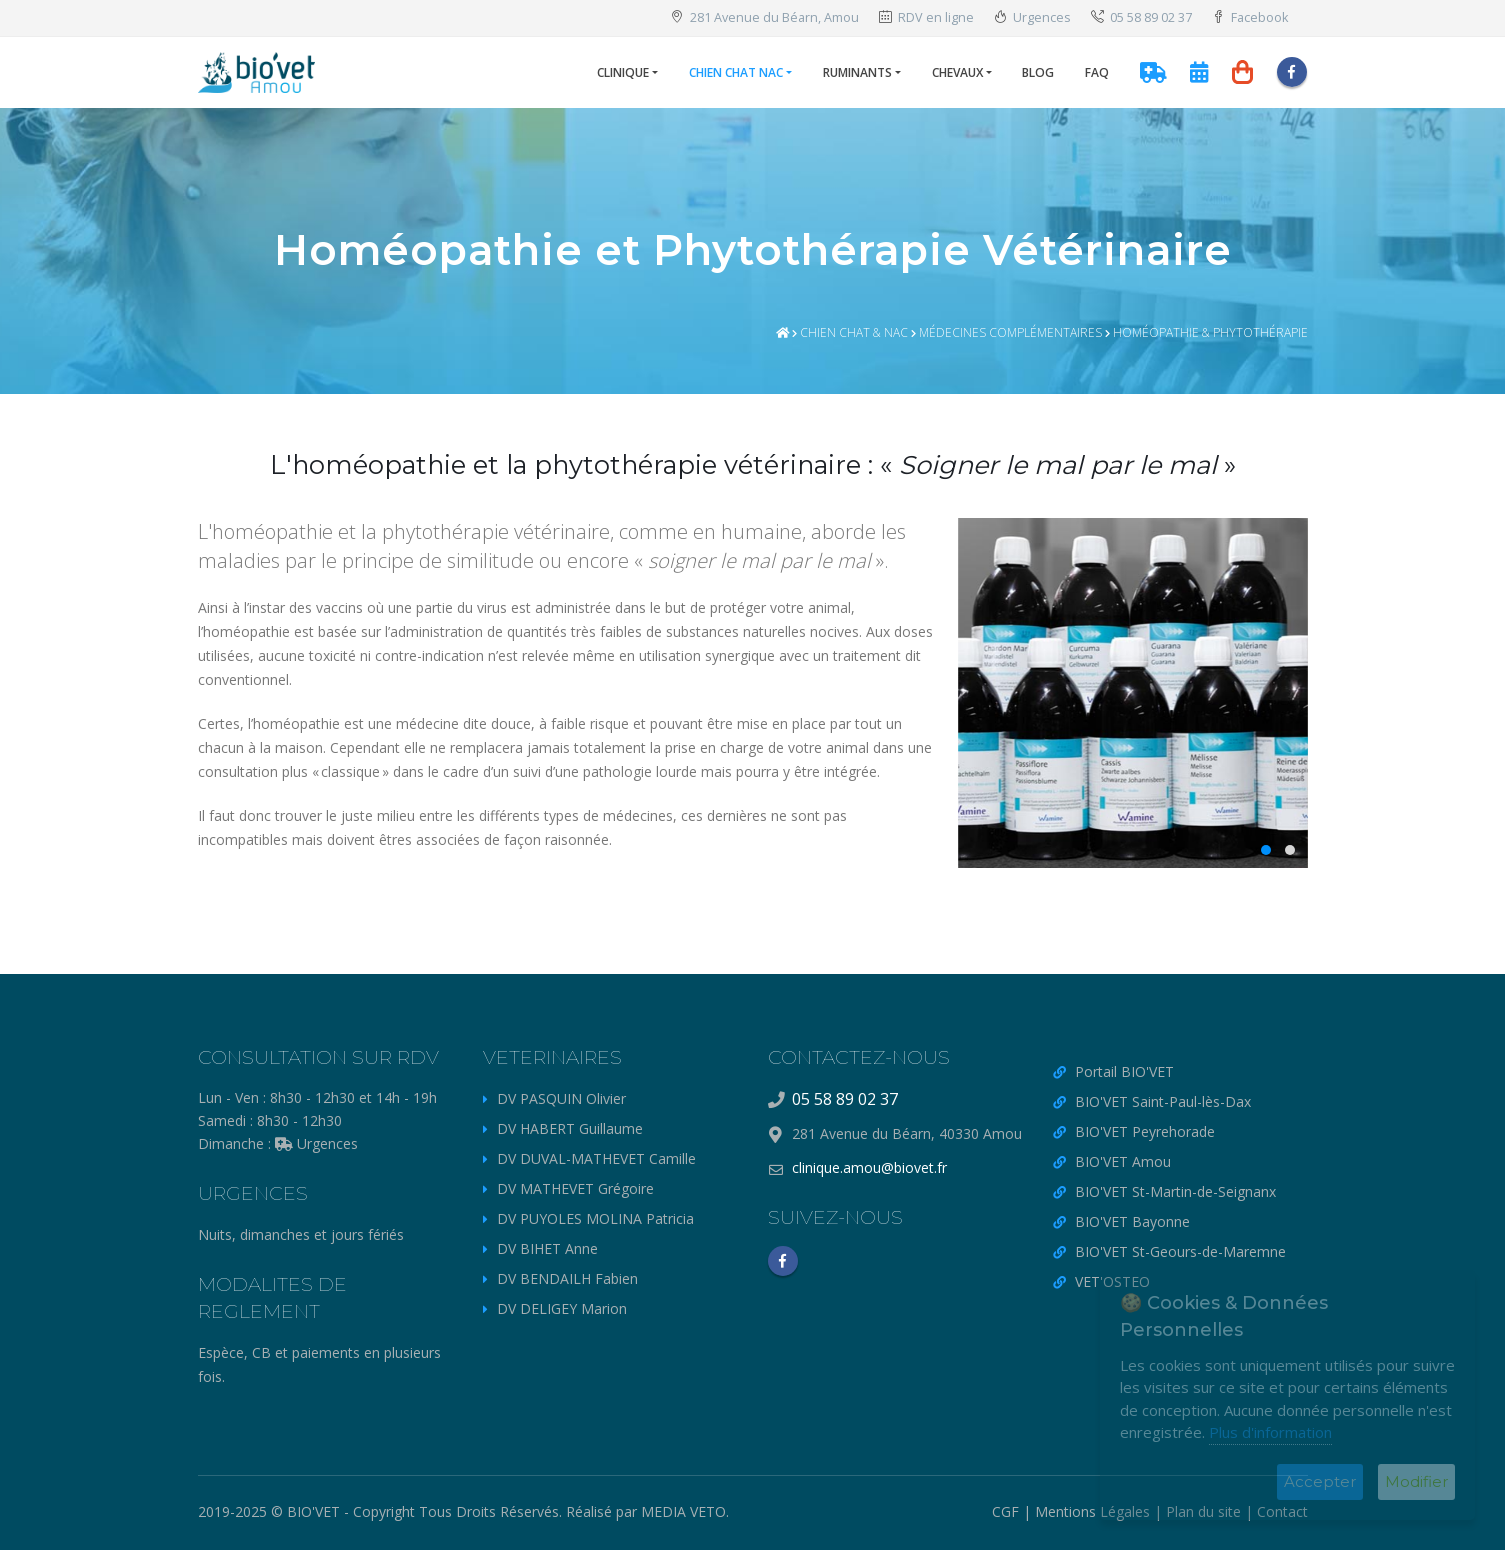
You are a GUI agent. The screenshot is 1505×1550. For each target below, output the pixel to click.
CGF (1005, 1511)
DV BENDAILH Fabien (567, 1278)
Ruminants (857, 72)
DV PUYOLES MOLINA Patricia (595, 1218)
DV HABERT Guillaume (570, 1128)
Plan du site (1203, 1511)
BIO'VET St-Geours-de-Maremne (1180, 1251)
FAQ (1097, 72)
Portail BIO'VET (1124, 1071)
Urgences (1032, 17)
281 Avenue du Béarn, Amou (765, 17)
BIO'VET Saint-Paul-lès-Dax (1163, 1101)
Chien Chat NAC (736, 72)
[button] (1266, 850)
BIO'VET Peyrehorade (1145, 1131)
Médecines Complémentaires (1010, 332)
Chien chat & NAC (854, 332)
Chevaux (957, 72)
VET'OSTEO (1112, 1281)
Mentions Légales (1092, 1511)
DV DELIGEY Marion (562, 1308)
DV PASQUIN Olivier (561, 1098)
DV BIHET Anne (547, 1248)
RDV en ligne (926, 17)
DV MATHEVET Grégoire (575, 1188)
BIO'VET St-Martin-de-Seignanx (1175, 1191)
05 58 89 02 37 (1141, 17)
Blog (1038, 72)
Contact (1282, 1511)
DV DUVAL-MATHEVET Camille (596, 1158)
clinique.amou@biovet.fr (869, 1167)
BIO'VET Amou (1123, 1161)
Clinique (623, 72)
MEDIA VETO (683, 1511)
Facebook (1250, 17)
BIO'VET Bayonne (1132, 1221)
